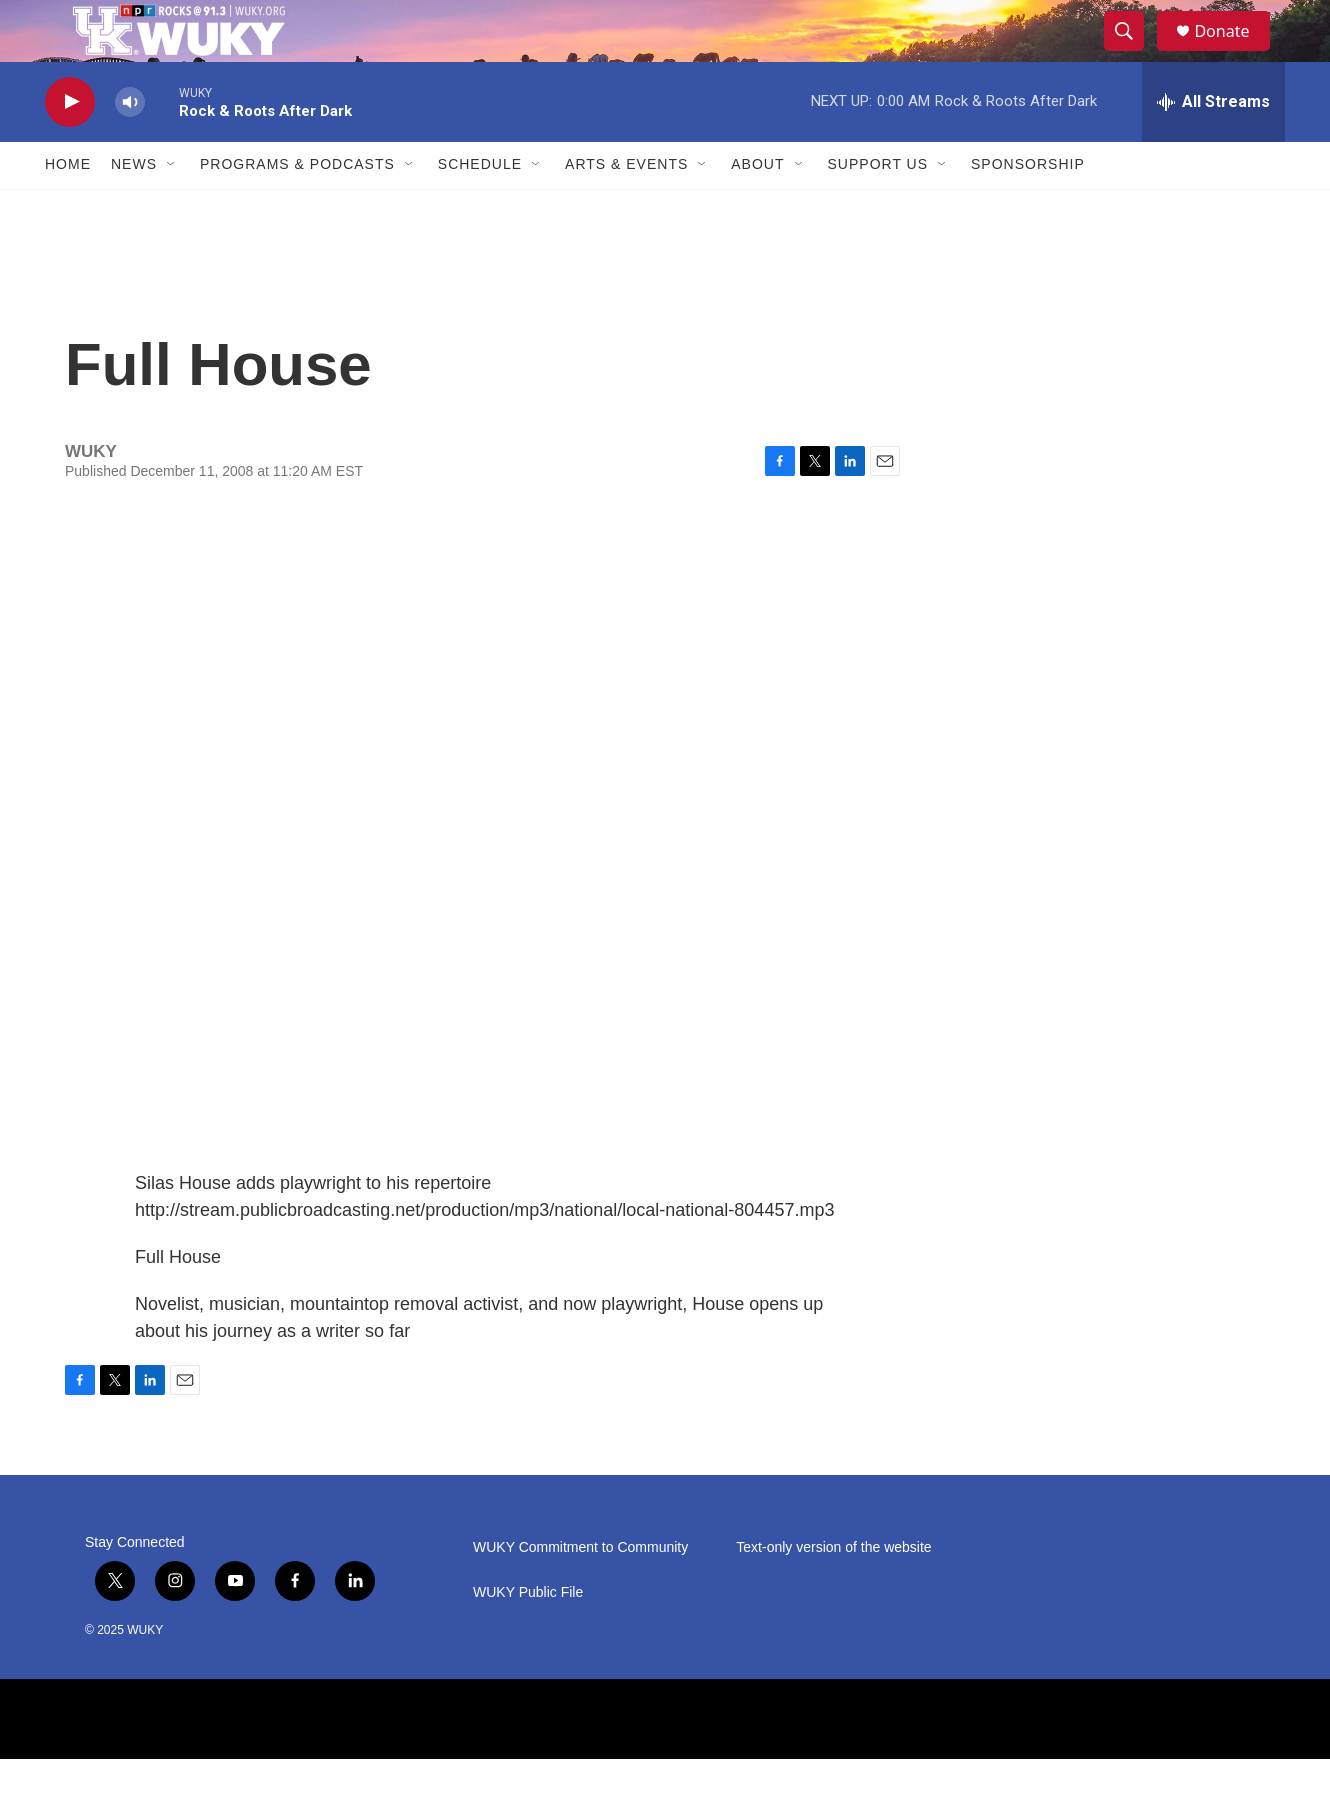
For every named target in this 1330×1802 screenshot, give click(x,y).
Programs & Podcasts (297, 208)
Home (68, 208)
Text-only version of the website (833, 1590)
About (757, 208)
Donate (1234, 52)
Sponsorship (1028, 208)
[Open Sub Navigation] (172, 208)
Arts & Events (626, 208)
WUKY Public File (528, 1635)
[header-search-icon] (1133, 53)
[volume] (130, 145)
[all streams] (1213, 145)
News (134, 208)
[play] (70, 145)
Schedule (480, 208)
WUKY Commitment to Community (580, 1590)
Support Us (878, 208)
